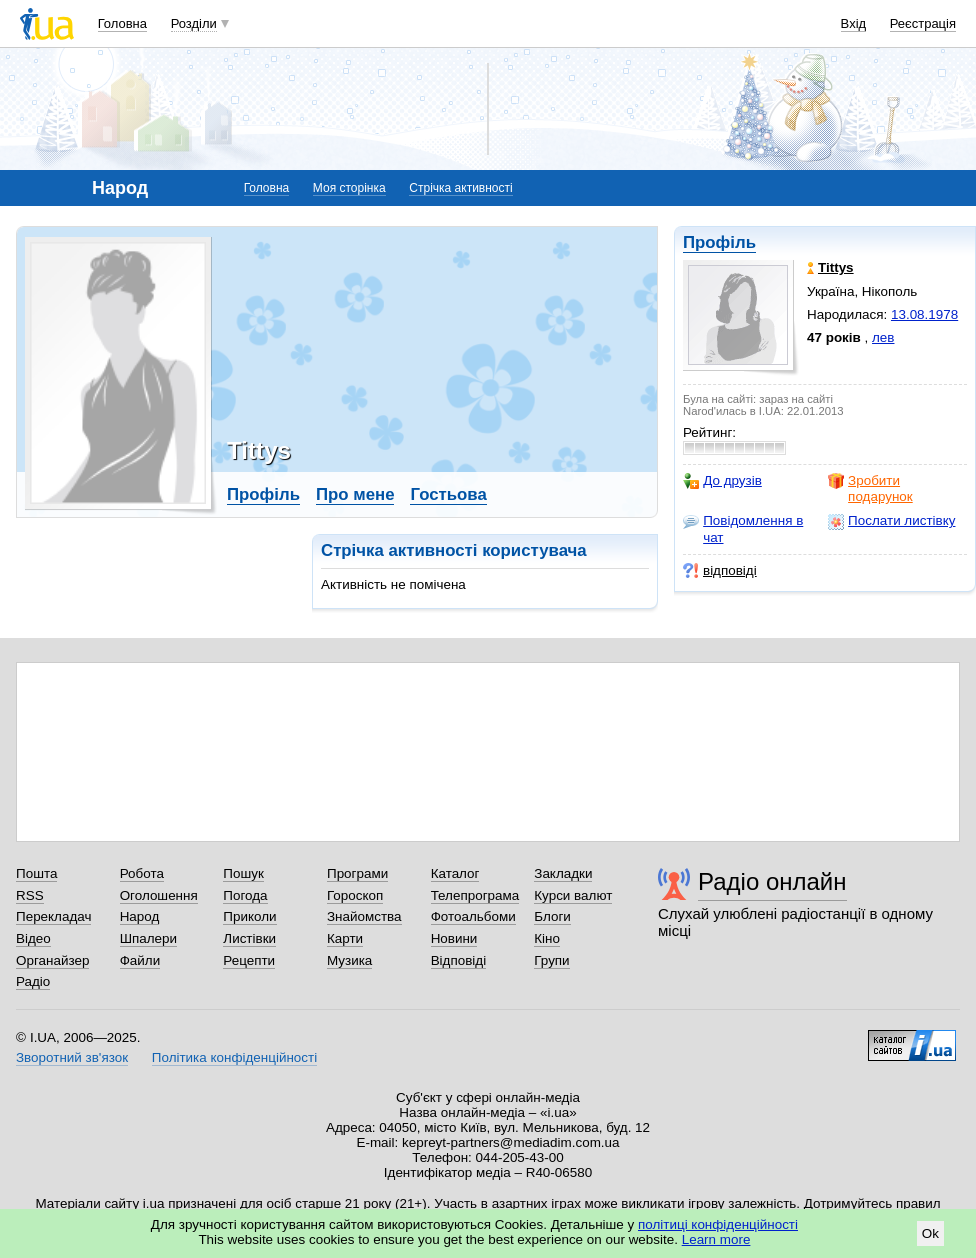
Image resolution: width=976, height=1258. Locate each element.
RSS (30, 895)
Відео (33, 938)
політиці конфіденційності (718, 1224)
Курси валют (573, 895)
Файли (140, 960)
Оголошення (159, 895)
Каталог (455, 873)
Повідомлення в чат (743, 528)
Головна (122, 23)
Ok (930, 1233)
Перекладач (53, 916)
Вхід (854, 23)
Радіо (33, 981)
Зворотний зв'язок (72, 1057)
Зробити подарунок (870, 488)
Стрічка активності (460, 188)
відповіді (720, 571)
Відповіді (459, 960)
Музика (349, 960)
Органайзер (52, 960)
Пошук (243, 873)
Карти (345, 938)
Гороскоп (355, 895)
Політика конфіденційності (234, 1057)
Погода (245, 895)
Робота (142, 873)
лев (883, 337)
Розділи (194, 23)
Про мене (355, 494)
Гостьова (448, 494)
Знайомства (364, 916)
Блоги (552, 916)
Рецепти (249, 960)
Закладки (563, 873)
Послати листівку (891, 521)
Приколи (249, 916)
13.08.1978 (924, 314)
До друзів (722, 481)
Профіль (719, 242)
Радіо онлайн (772, 881)
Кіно (547, 938)
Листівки (249, 938)
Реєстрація (923, 23)
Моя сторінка (349, 188)
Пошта (36, 873)
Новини (454, 938)
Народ (140, 916)
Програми (357, 873)
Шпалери (148, 938)
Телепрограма (475, 895)
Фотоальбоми (473, 916)
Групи (551, 960)
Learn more (716, 1239)
